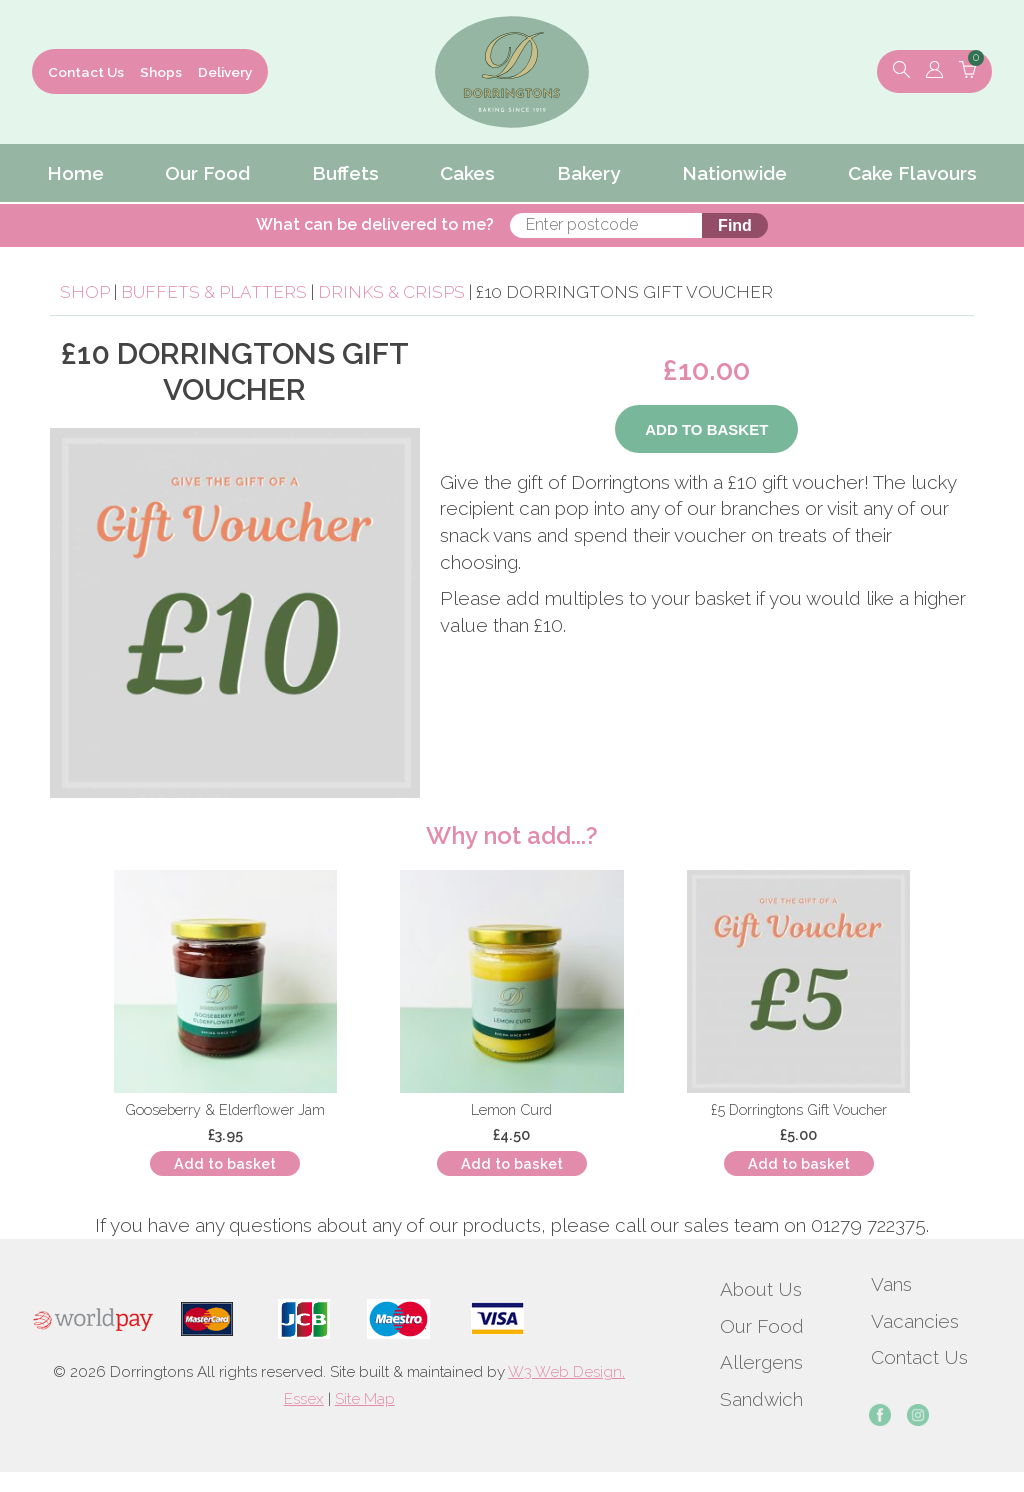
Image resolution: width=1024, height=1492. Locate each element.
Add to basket (225, 1163)
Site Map (365, 1399)
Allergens (761, 1362)
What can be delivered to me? (375, 224)
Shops (161, 72)
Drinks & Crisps (391, 292)
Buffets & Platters (214, 292)
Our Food (762, 1326)
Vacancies (915, 1321)
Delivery (225, 72)
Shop (85, 292)
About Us (761, 1289)
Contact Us (86, 72)
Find (735, 225)
